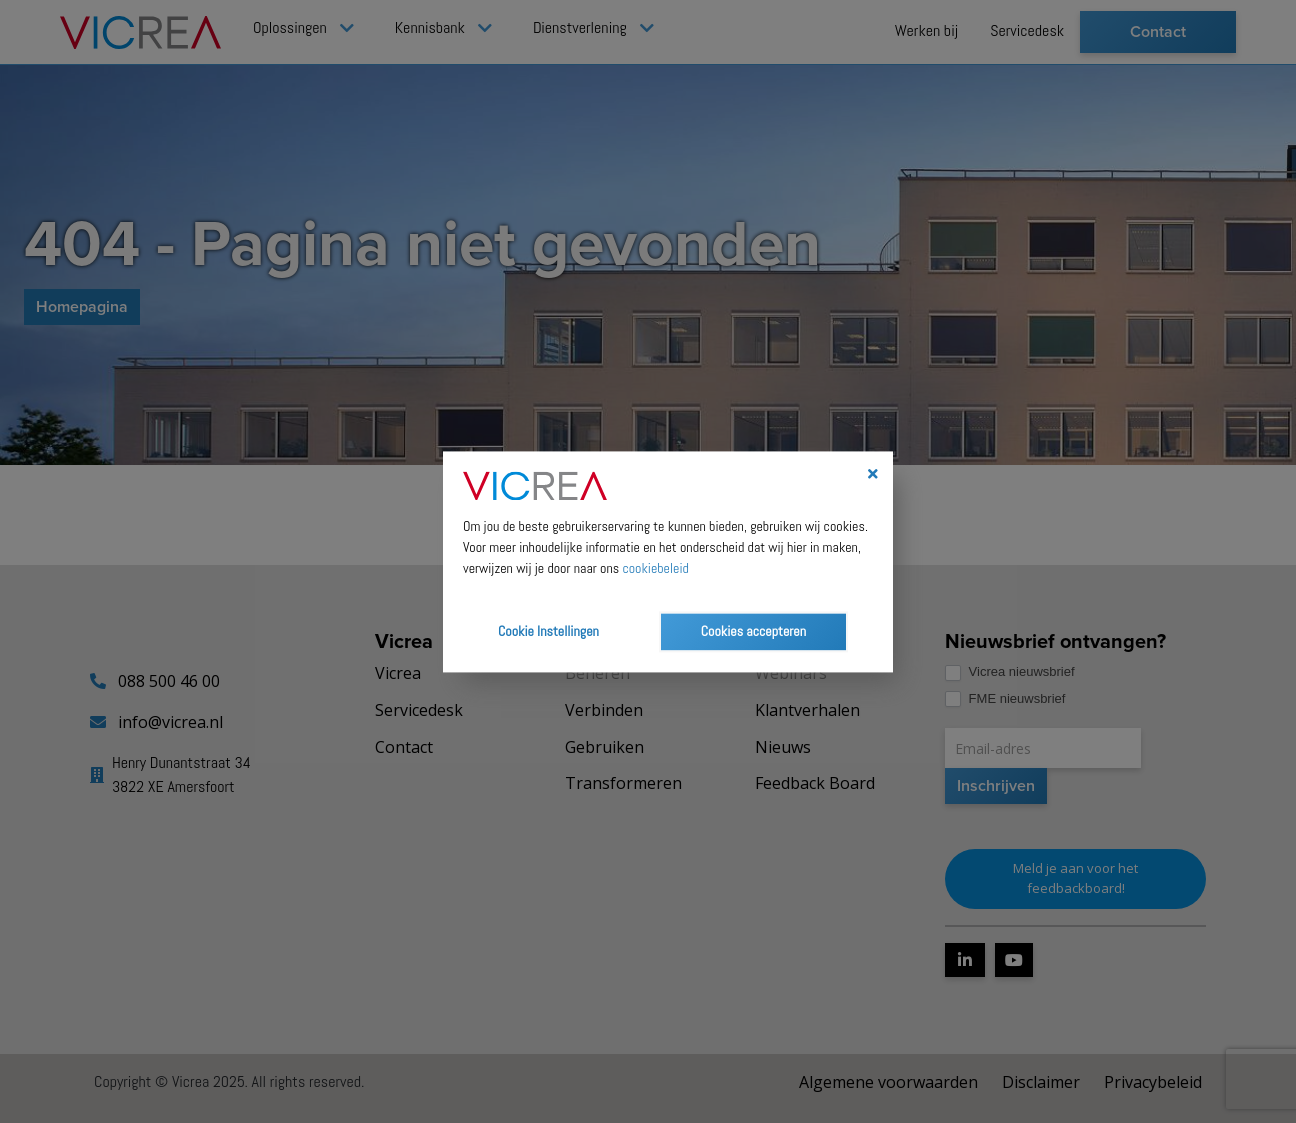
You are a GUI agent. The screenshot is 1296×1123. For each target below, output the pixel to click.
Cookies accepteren (753, 631)
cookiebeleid (655, 568)
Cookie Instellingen (548, 631)
